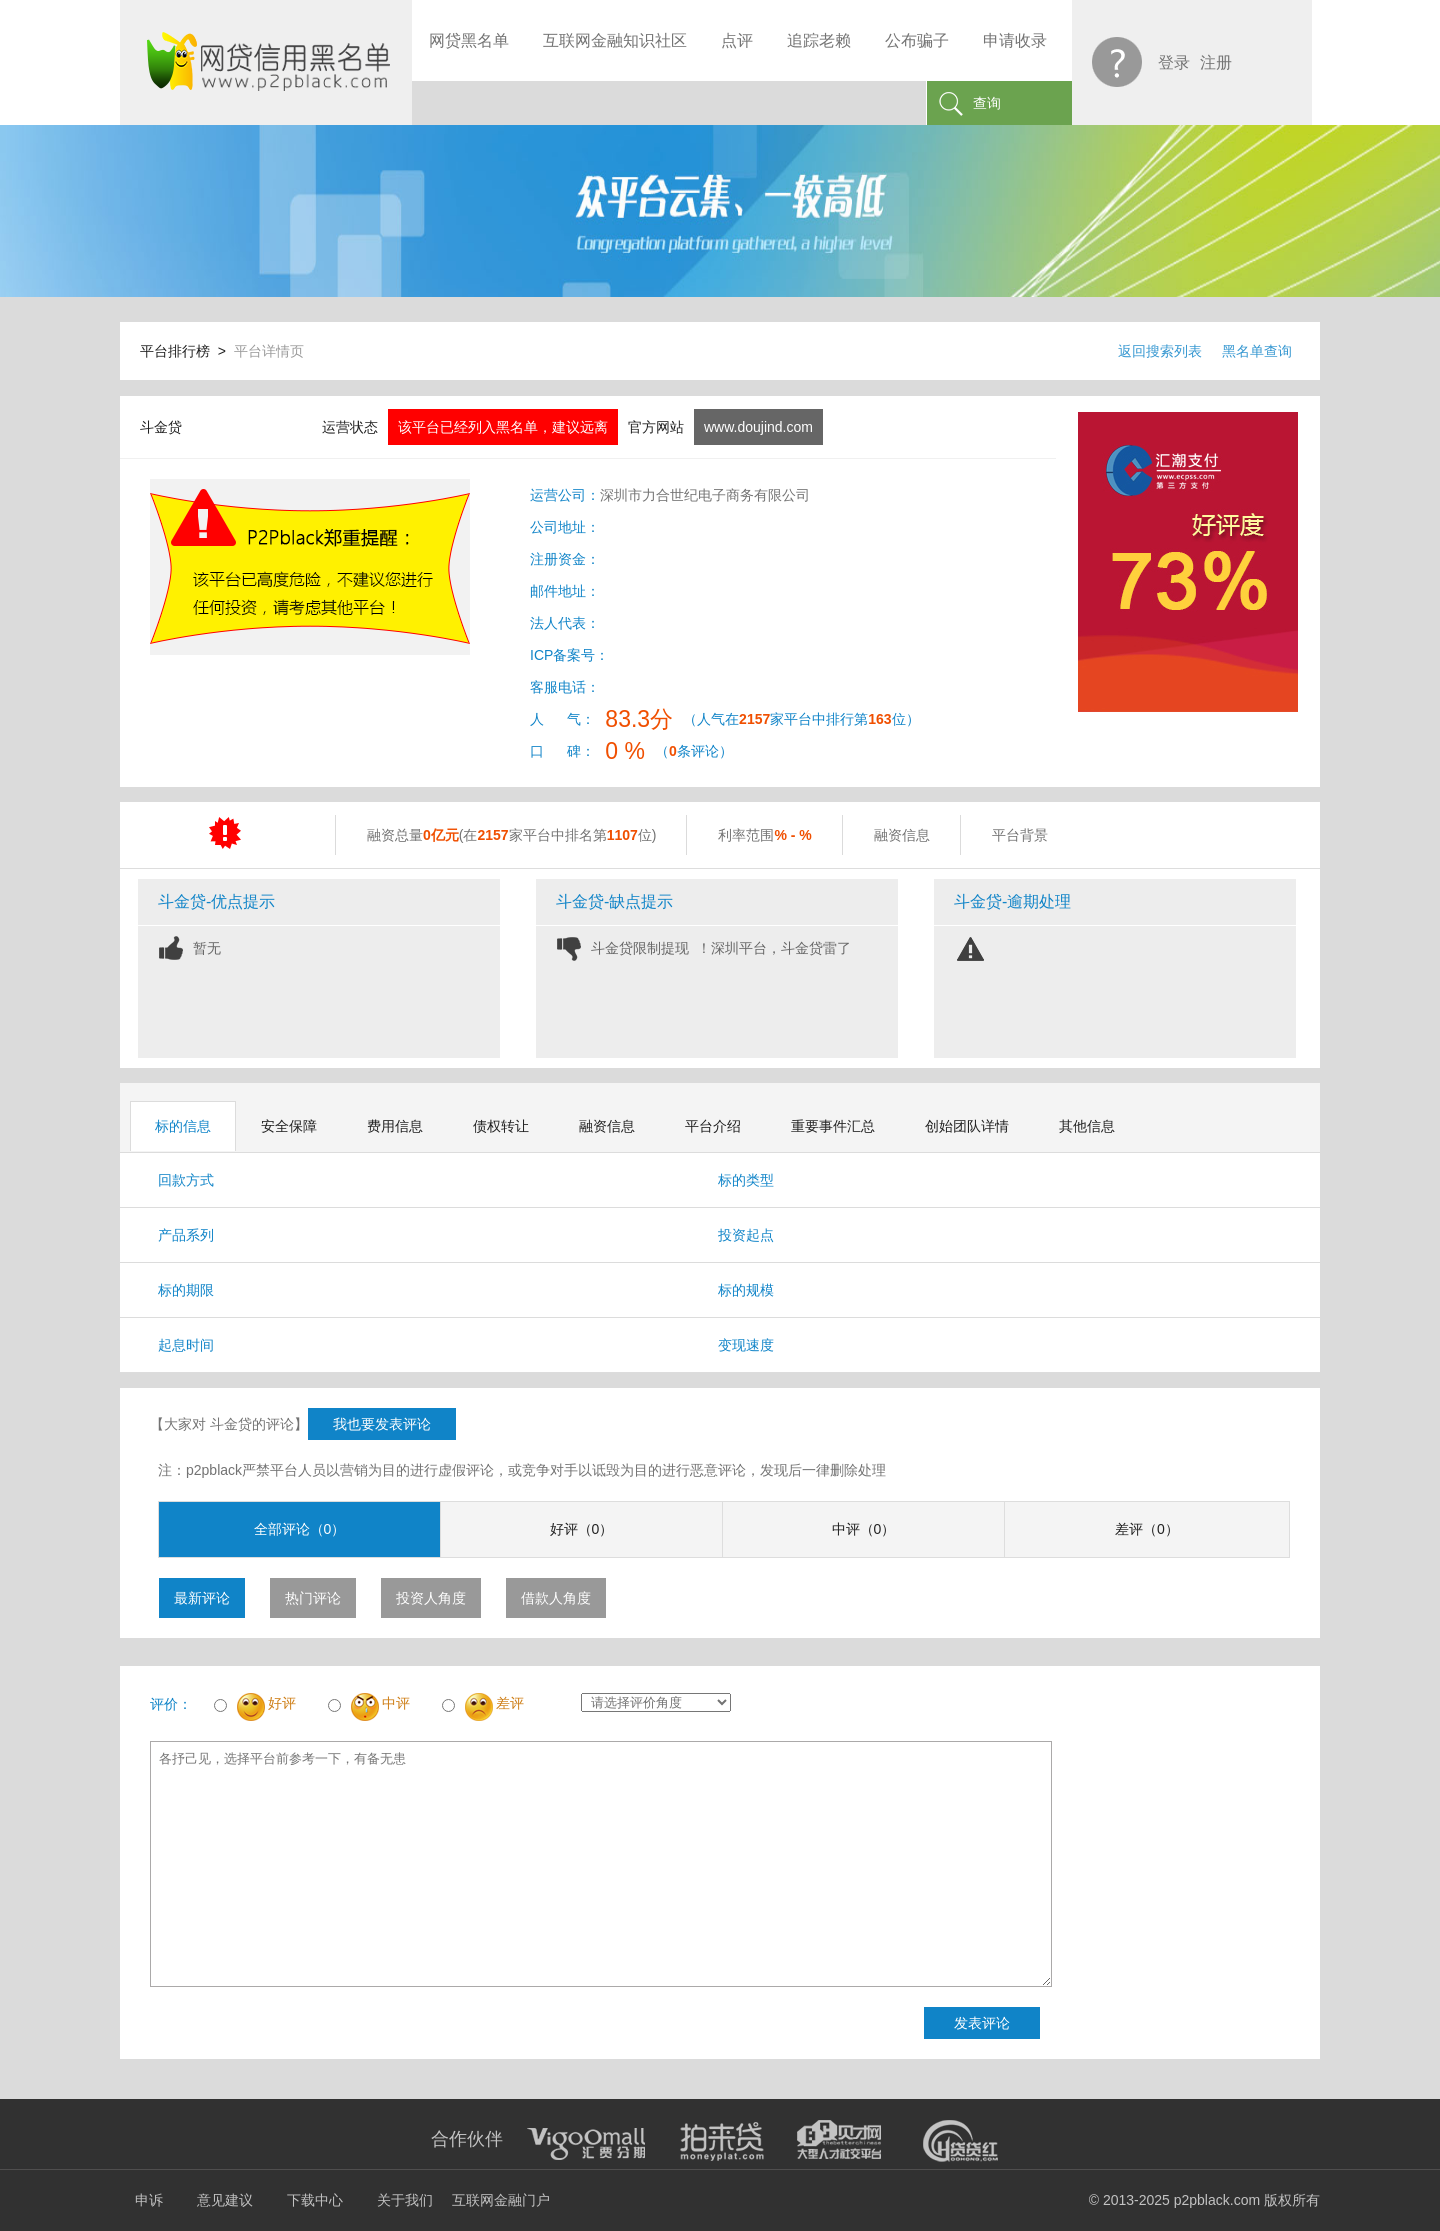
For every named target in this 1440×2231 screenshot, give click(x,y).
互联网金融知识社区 (615, 40)
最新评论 (202, 1598)
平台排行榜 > (187, 351)
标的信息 (183, 1126)
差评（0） (1147, 1529)
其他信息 (1087, 1126)
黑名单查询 (1257, 351)
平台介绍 (713, 1126)
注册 (1216, 62)
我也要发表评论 (382, 1424)
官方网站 (656, 427)
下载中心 (315, 2200)
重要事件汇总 (833, 1126)
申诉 (149, 2200)
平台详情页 (269, 351)
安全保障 (289, 1126)
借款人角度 (556, 1598)
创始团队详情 (967, 1126)
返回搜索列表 (1160, 351)
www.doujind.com (758, 427)
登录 (1174, 62)
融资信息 (607, 1126)
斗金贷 (161, 427)
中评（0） (864, 1529)
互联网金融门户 (501, 2200)
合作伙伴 (467, 2139)
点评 (737, 40)
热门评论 (313, 1598)
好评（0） (582, 1529)
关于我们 (405, 2200)
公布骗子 (917, 40)
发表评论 (982, 2023)
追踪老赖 (819, 40)
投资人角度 (431, 1598)
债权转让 (501, 1126)
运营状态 (350, 427)
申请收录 (1015, 40)
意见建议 (225, 2200)
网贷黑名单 (469, 40)
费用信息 (395, 1126)
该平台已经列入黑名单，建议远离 (503, 427)
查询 (987, 103)
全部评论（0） (300, 1529)
